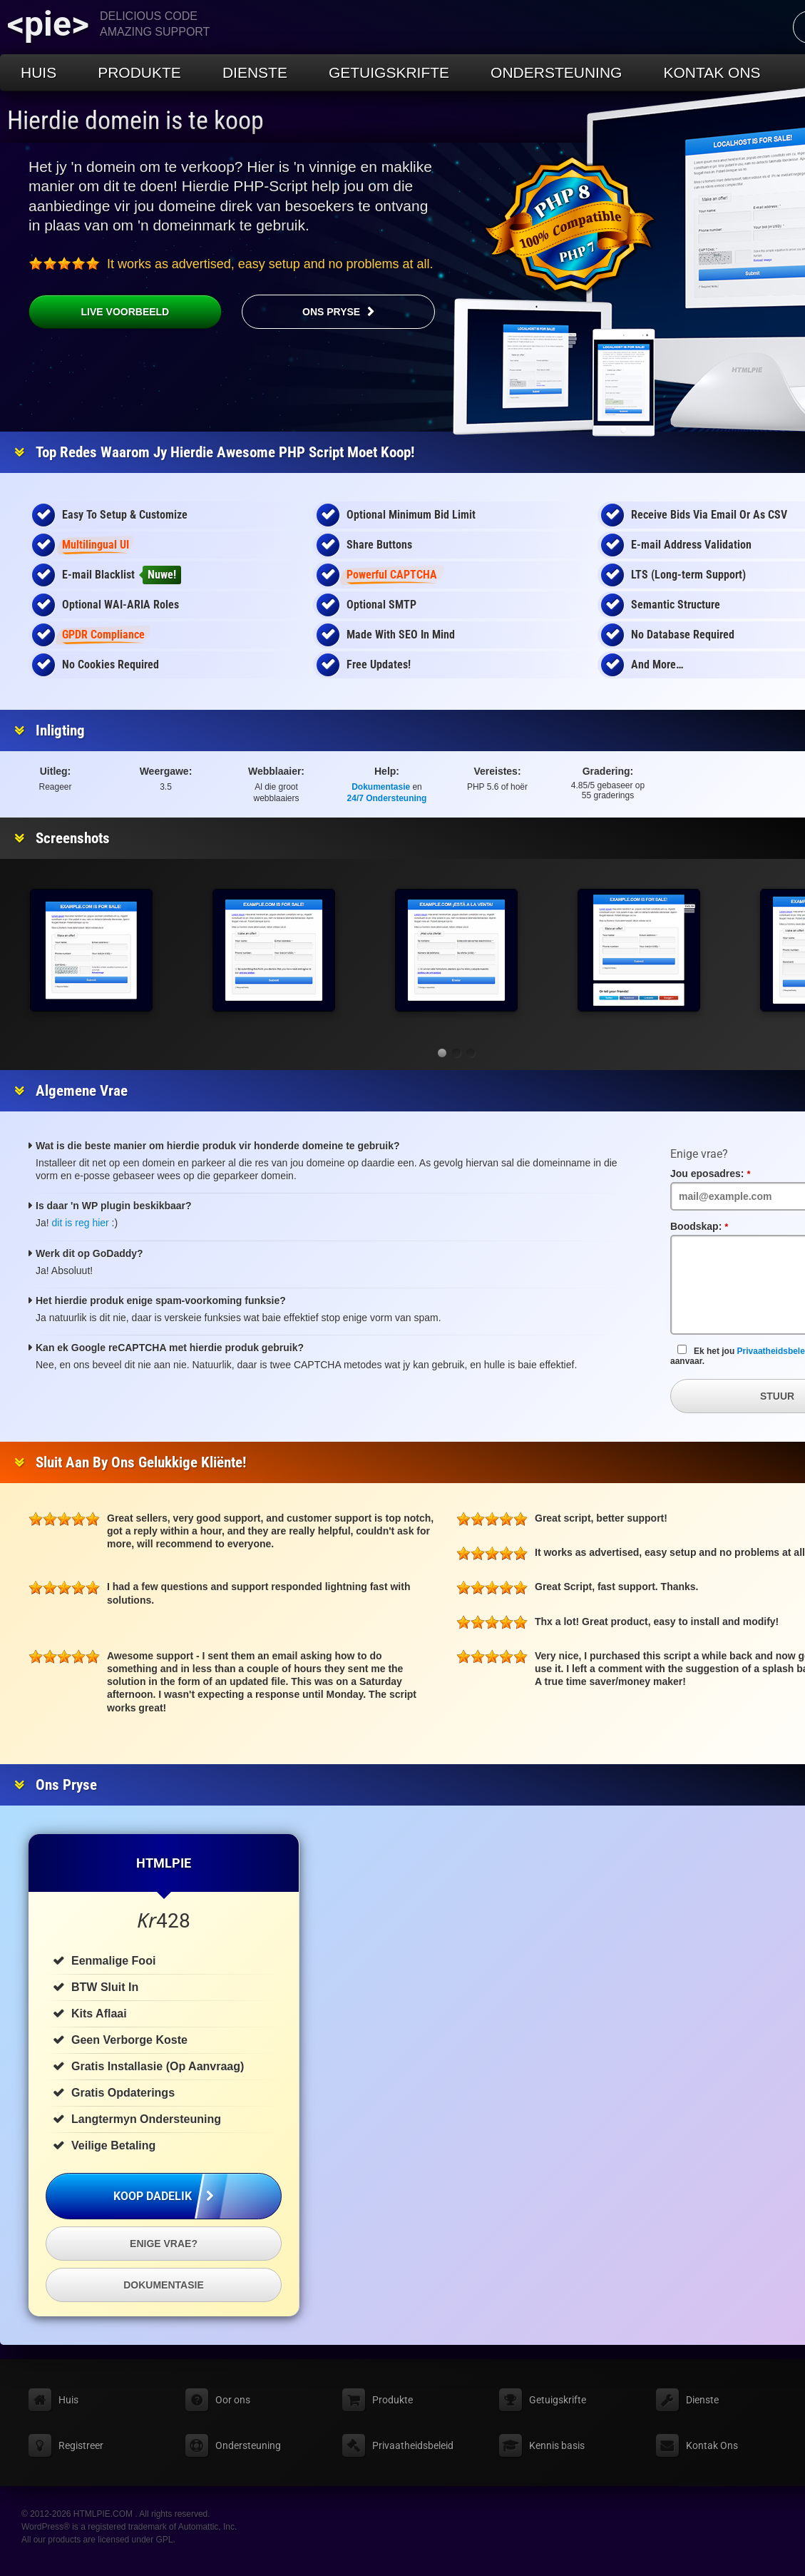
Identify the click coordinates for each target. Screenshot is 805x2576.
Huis (38, 72)
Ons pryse (331, 311)
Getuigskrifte (389, 72)
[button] (442, 1053)
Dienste (254, 72)
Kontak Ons (711, 72)
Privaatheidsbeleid (412, 2445)
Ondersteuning (556, 72)
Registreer (80, 2445)
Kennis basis (557, 2445)
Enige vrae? (164, 2243)
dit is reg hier (80, 1222)
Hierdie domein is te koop (135, 121)
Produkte (139, 72)
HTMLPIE (163, 1862)
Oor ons (232, 2400)
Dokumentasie (381, 787)
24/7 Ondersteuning (387, 798)
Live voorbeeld (99, 312)
